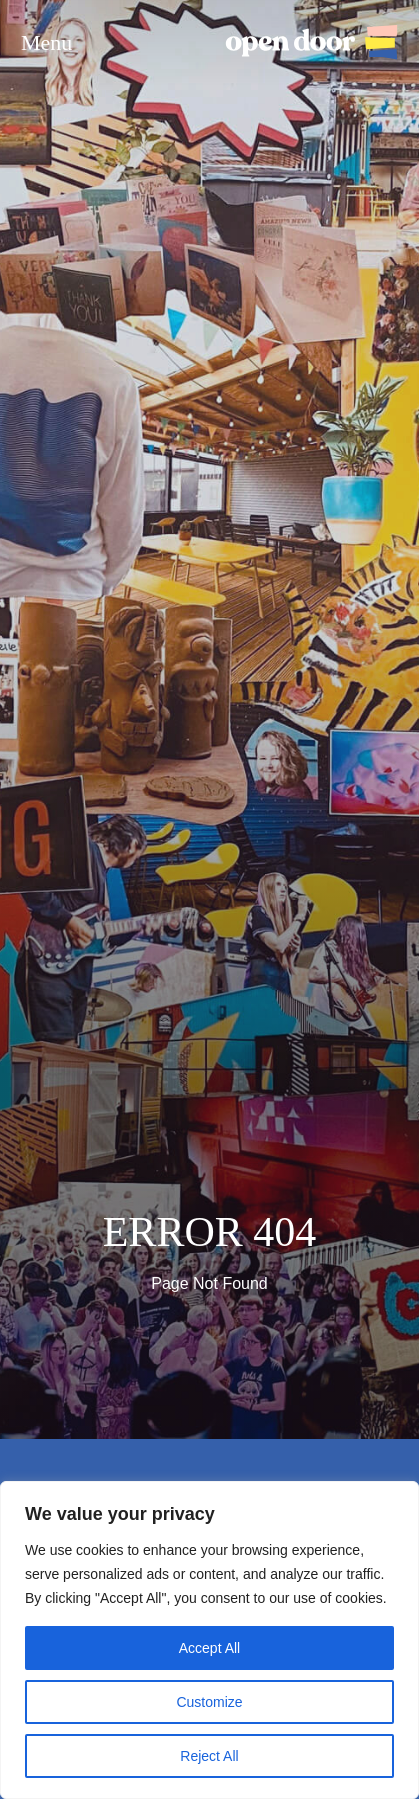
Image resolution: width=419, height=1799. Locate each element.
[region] (209, 1640)
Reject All (209, 1756)
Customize (209, 1702)
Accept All (209, 1648)
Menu (46, 43)
